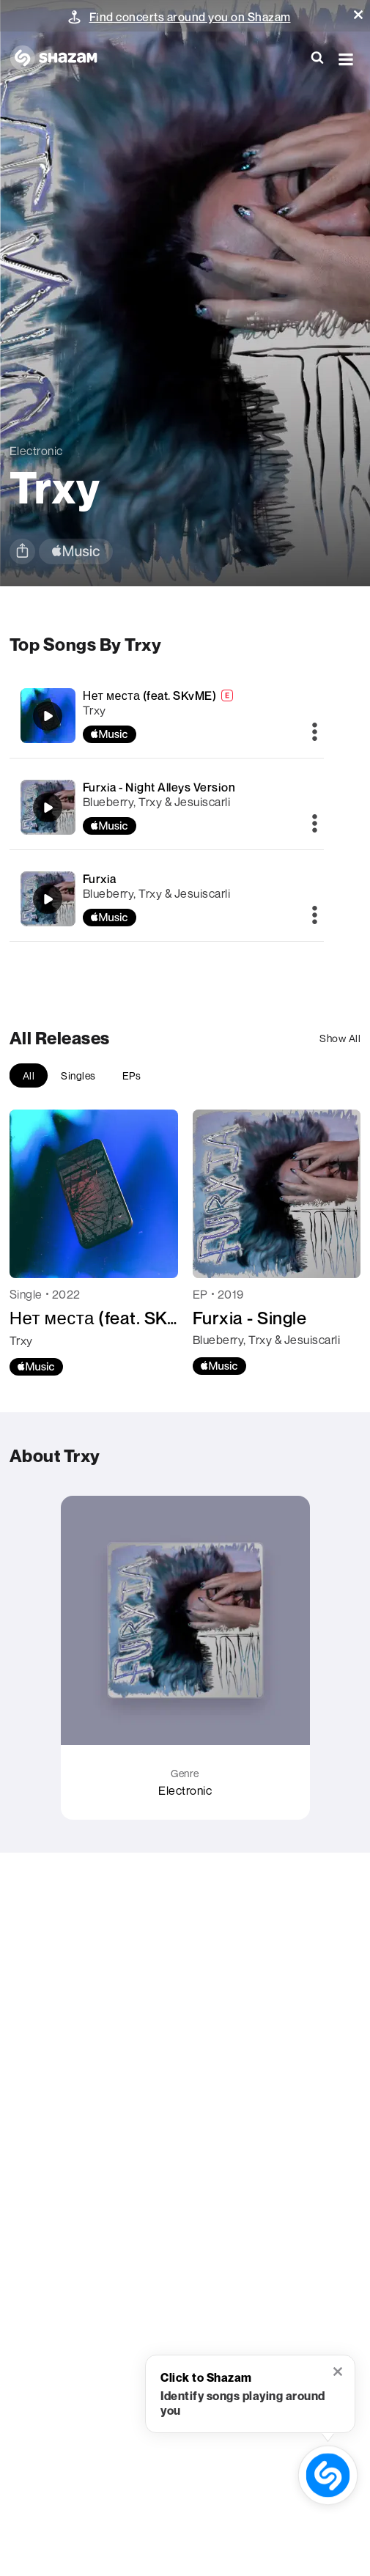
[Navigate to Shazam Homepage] (61, 59)
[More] (315, 733)
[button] (358, 14)
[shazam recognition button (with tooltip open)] (328, 2475)
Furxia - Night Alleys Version (159, 787)
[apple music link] (76, 551)
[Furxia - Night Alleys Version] (167, 807)
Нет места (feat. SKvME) (150, 695)
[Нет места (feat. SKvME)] (167, 715)
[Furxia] (167, 899)
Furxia (99, 878)
